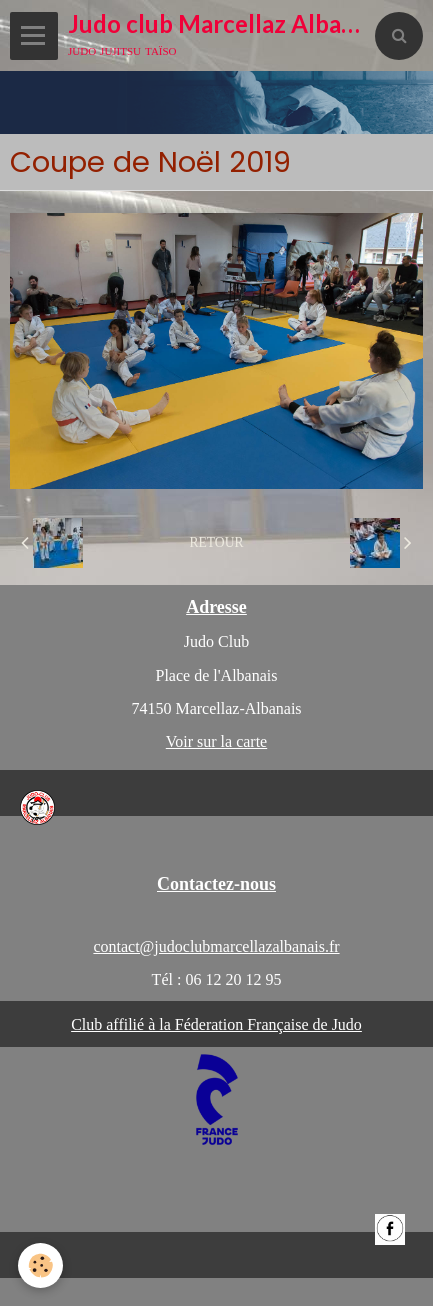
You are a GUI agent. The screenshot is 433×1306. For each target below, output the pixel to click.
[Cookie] (40, 1265)
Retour (216, 542)
